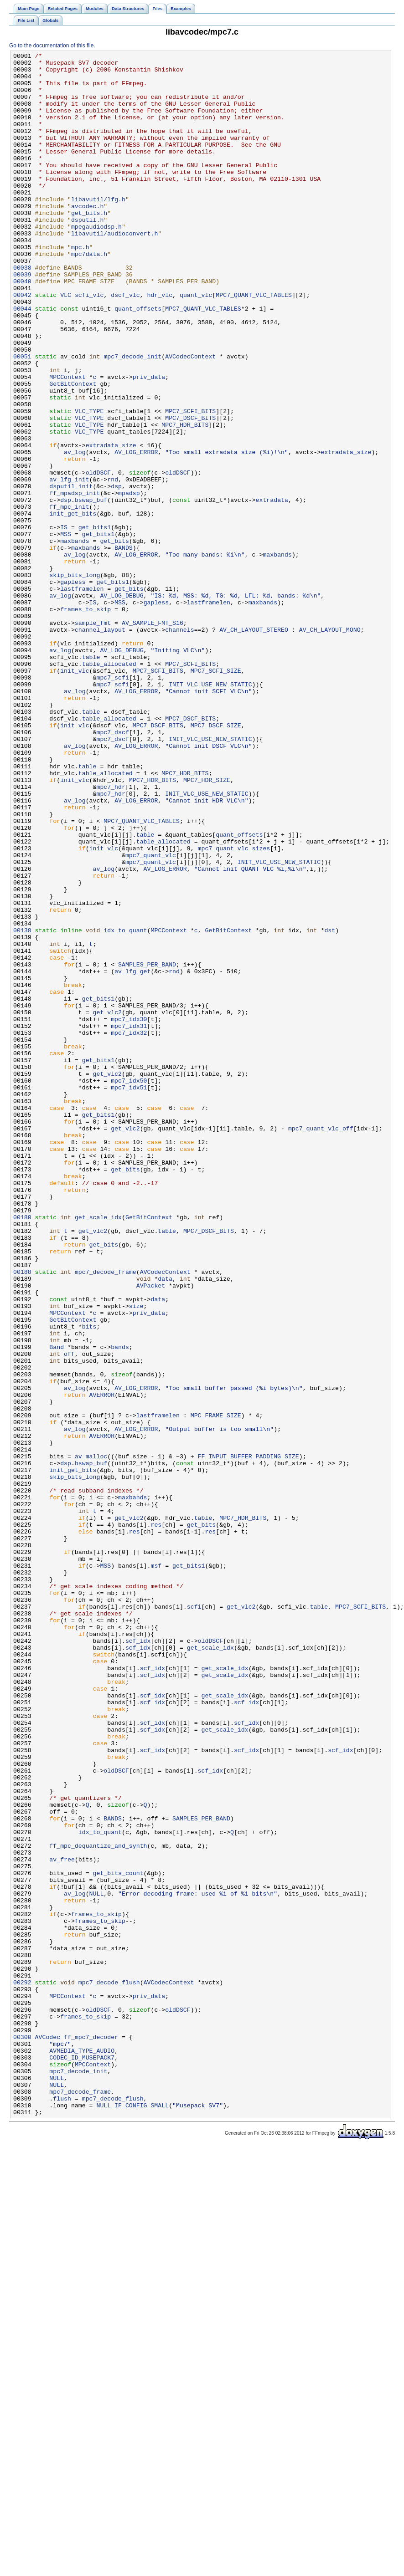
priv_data (149, 442)
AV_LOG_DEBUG (121, 704)
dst (329, 1106)
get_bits (114, 639)
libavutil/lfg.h (98, 229)
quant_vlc (196, 344)
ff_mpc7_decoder (91, 2434)
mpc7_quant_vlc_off (320, 1344)
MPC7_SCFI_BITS (190, 483)
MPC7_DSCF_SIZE (216, 860)
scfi (194, 1918)
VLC (65, 344)
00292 (22, 2369)
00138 (22, 1106)
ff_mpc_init (69, 598)
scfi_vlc (89, 344)
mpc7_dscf (112, 868)
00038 (22, 311)
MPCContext (67, 442)
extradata (271, 590)
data (165, 1524)
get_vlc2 (107, 1205)
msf (155, 1869)
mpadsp (129, 582)
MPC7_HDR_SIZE (206, 926)
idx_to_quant (125, 1106)
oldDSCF (98, 557)
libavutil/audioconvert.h (114, 270)
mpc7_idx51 (129, 1295)
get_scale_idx (98, 1450)
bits (89, 1582)
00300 (22, 2434)
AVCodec (48, 2434)
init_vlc (74, 795)
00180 (22, 1450)
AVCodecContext (190, 418)
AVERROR (102, 1664)
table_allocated (109, 786)
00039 (22, 319)
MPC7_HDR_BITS (184, 500)
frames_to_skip (85, 721)
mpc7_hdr (110, 934)
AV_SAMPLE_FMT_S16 (152, 737)
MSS (65, 631)
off (69, 1614)
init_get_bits (72, 606)
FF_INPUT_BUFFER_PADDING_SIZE (248, 1737)
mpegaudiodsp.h (96, 262)
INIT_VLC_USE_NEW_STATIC (210, 811)
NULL (96, 2262)
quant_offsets (137, 360)
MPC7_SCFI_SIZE (216, 795)
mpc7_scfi (112, 803)
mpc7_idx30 (129, 1213)
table (91, 778)
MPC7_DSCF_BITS (190, 491)
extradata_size (111, 524)
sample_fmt (93, 737)
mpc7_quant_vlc (150, 1016)
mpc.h (80, 286)
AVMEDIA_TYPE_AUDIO (81, 2451)
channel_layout (100, 745)
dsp (116, 573)
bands (120, 1606)
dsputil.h (87, 254)
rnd (112, 565)
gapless (73, 688)
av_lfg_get (132, 1155)
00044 (22, 360)
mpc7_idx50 (129, 1287)
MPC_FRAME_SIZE (216, 1688)
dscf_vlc (125, 344)
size (136, 1557)
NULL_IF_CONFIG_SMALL (132, 2516)
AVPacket (150, 1532)
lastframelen (82, 696)
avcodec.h (87, 237)
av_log (75, 532)
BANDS (123, 647)
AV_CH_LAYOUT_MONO (330, 745)
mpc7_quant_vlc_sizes (234, 1008)
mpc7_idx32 (129, 1229)
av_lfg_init (69, 565)
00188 (22, 1516)
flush (62, 2508)
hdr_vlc (160, 344)
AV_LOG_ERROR (136, 532)
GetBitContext (72, 450)
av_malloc (91, 1737)
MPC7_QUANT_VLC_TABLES (254, 344)
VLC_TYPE (89, 483)
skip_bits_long (74, 680)
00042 (22, 344)
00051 (22, 418)
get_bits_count (118, 2238)
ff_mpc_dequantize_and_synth (98, 2205)
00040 (22, 327)
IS (63, 622)
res (155, 1819)
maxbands (74, 639)
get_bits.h (89, 245)
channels (179, 745)
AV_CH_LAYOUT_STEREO (253, 745)
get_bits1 (94, 622)
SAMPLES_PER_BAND (147, 1147)
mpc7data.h (89, 295)
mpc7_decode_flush (109, 2369)
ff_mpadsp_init (74, 582)
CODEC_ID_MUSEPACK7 (81, 2459)
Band (56, 1606)
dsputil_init (71, 573)
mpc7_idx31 (129, 1221)
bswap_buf (91, 590)
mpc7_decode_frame (105, 1516)
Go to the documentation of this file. (52, 45)
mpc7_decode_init (132, 418)
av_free (62, 2221)
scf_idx (138, 1959)
